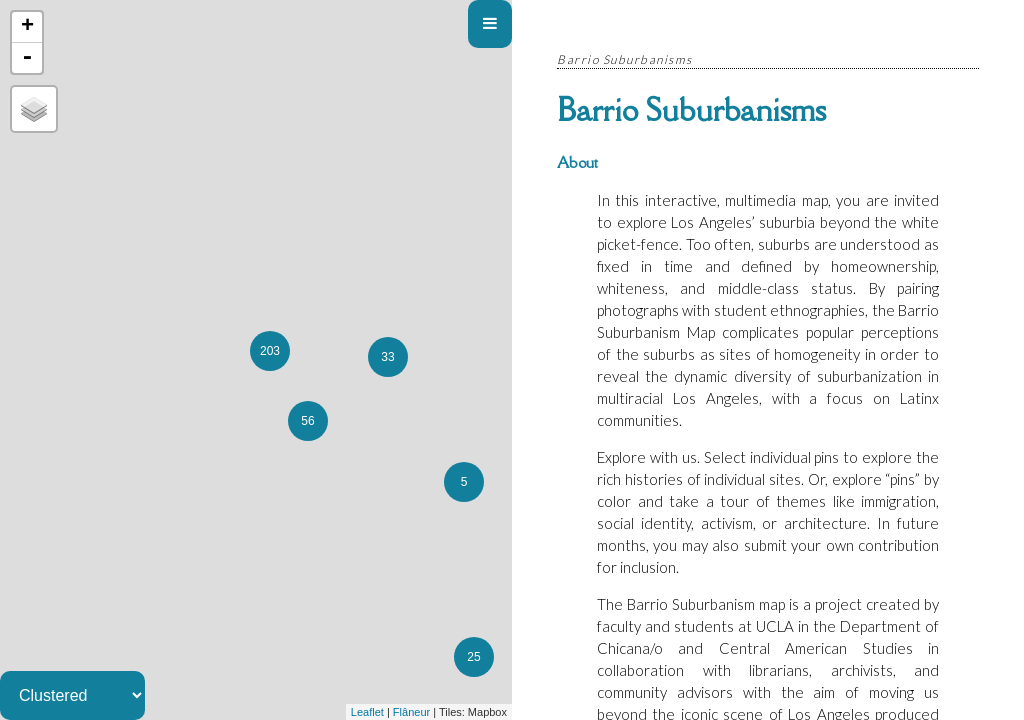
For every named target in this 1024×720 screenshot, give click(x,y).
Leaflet (367, 712)
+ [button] (27, 27)
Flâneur (411, 712)
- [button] (27, 58)
